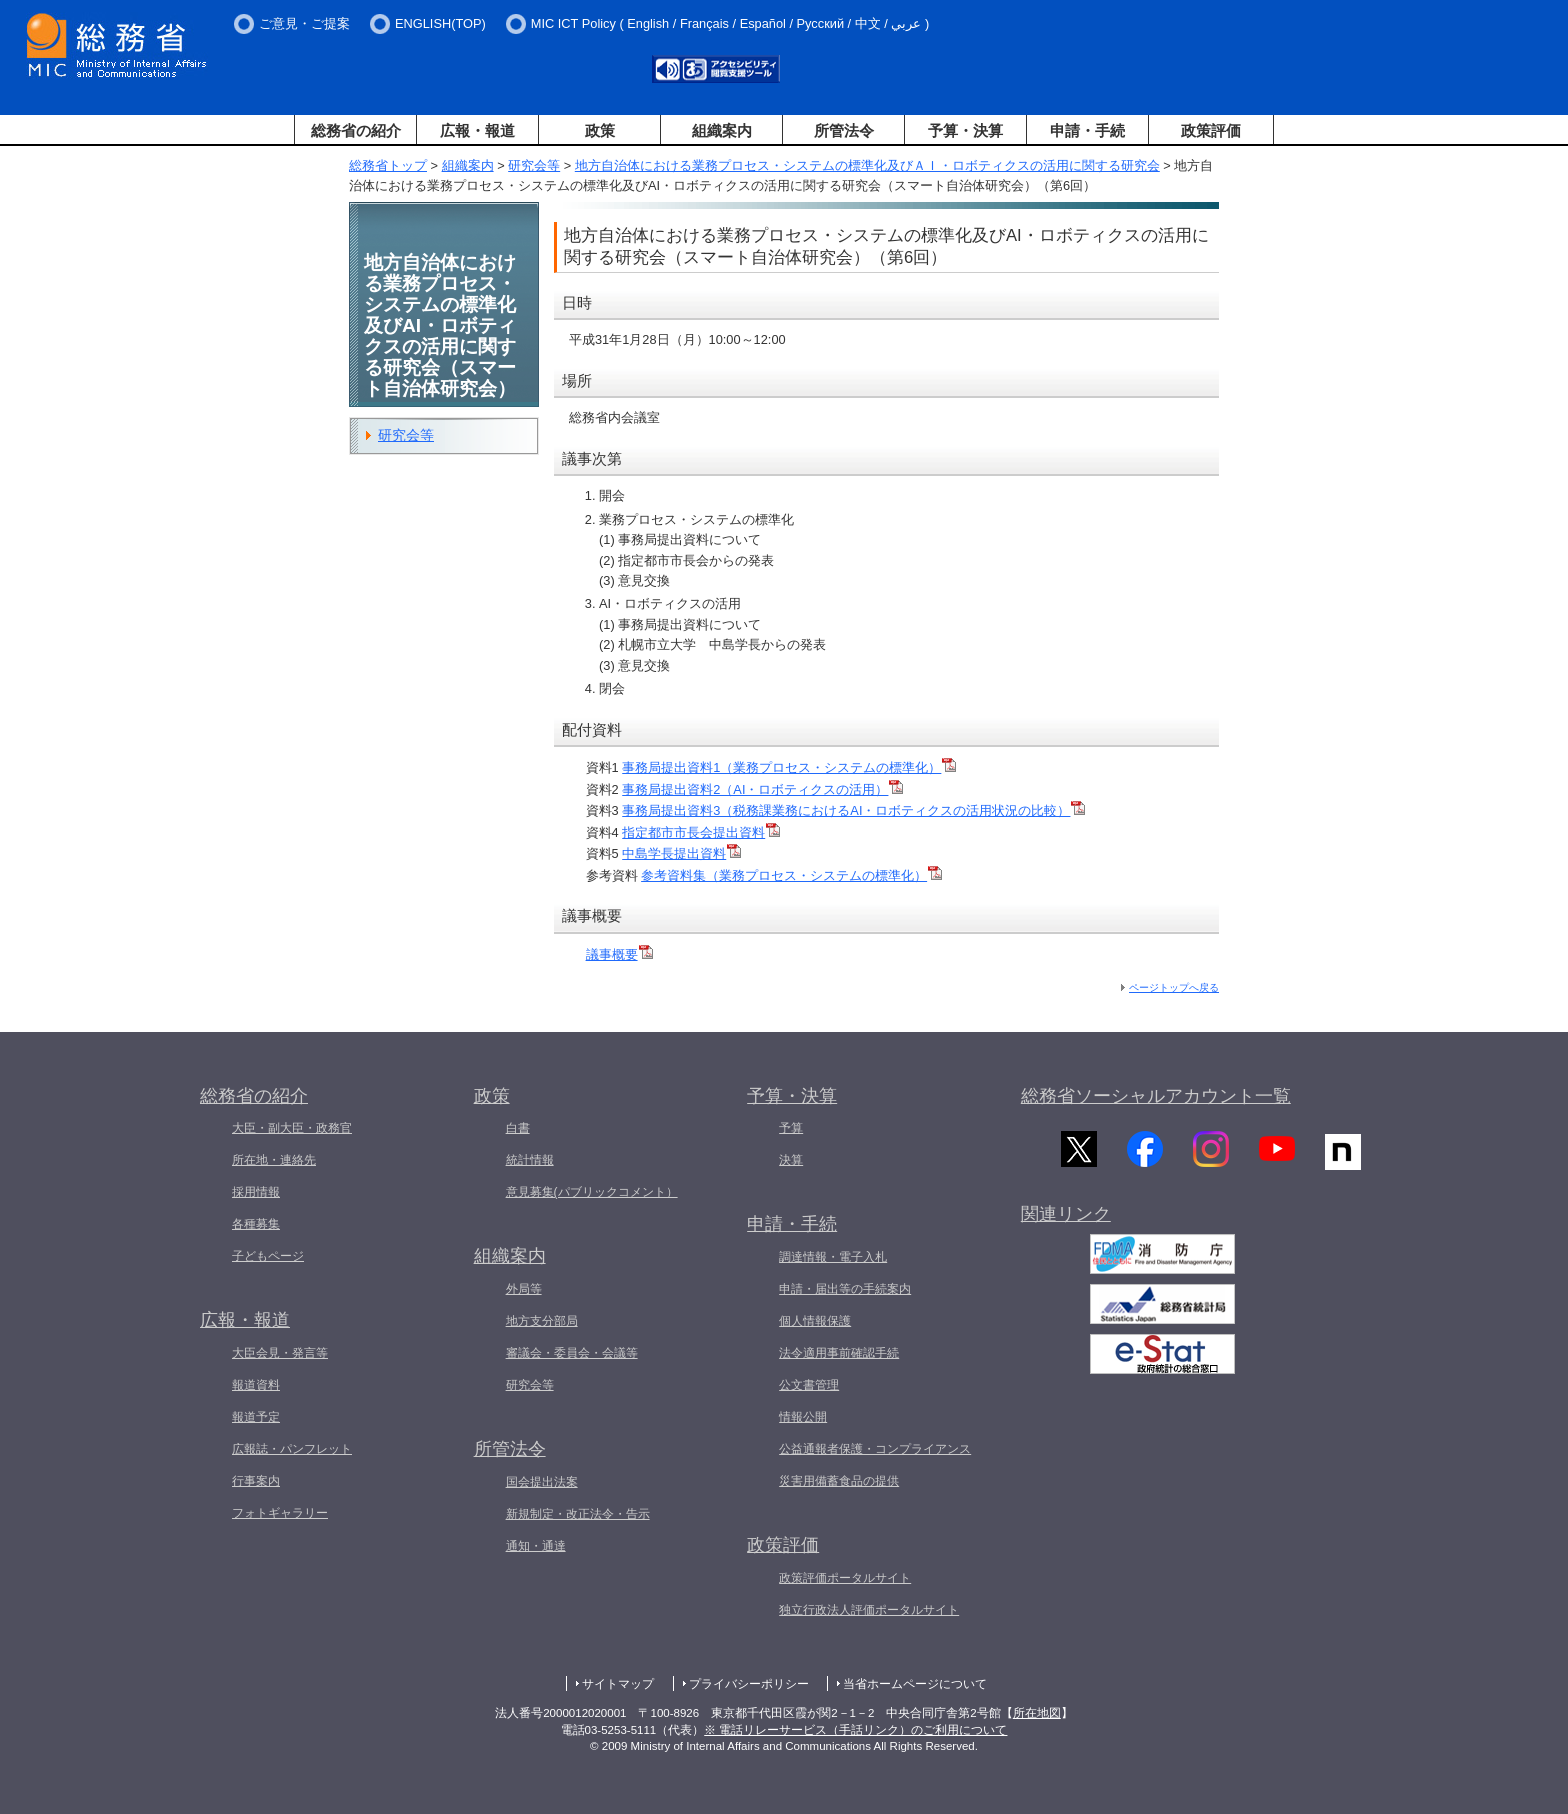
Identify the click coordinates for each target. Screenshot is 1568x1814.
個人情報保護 (815, 1321)
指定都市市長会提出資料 (701, 832)
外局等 (524, 1289)
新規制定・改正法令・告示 (578, 1514)
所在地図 (1037, 1713)
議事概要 (619, 954)
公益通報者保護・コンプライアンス (875, 1449)
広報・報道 (477, 130)
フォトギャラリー (280, 1513)
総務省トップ (388, 165)
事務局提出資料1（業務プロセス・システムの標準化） (789, 767)
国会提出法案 (542, 1482)
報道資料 (256, 1385)
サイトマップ (618, 1684)
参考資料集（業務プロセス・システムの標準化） (791, 875)
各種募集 (256, 1224)
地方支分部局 (542, 1321)
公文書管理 (809, 1385)
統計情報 (530, 1160)
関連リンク (1066, 1222)
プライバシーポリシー (749, 1684)
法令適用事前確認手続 (839, 1353)
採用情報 (256, 1192)
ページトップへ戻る (1174, 987)
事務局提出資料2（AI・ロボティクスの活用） (762, 789)
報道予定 (256, 1417)
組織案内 (722, 130)
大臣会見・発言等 (280, 1353)
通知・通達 (536, 1546)
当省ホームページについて (915, 1684)
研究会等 (534, 165)
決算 (791, 1160)
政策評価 (1211, 130)
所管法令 (844, 130)
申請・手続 (1087, 130)
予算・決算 (965, 130)
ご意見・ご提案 (304, 23)
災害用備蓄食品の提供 (839, 1481)
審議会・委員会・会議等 (572, 1353)
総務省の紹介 (356, 130)
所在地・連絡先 (274, 1160)
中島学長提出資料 (681, 853)
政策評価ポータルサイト (845, 1578)
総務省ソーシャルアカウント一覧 (1156, 1096)
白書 (518, 1128)
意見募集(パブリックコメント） (592, 1192)
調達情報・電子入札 (833, 1257)
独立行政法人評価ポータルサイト (869, 1610)
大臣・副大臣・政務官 (292, 1128)
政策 (600, 130)
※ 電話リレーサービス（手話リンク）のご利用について (855, 1730)
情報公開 (803, 1417)
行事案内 (256, 1481)
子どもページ (268, 1256)
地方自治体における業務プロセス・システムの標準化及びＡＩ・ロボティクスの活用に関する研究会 (867, 165)
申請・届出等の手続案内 (845, 1289)
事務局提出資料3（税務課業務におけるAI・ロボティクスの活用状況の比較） (853, 810)
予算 (791, 1128)
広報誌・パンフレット (292, 1449)
